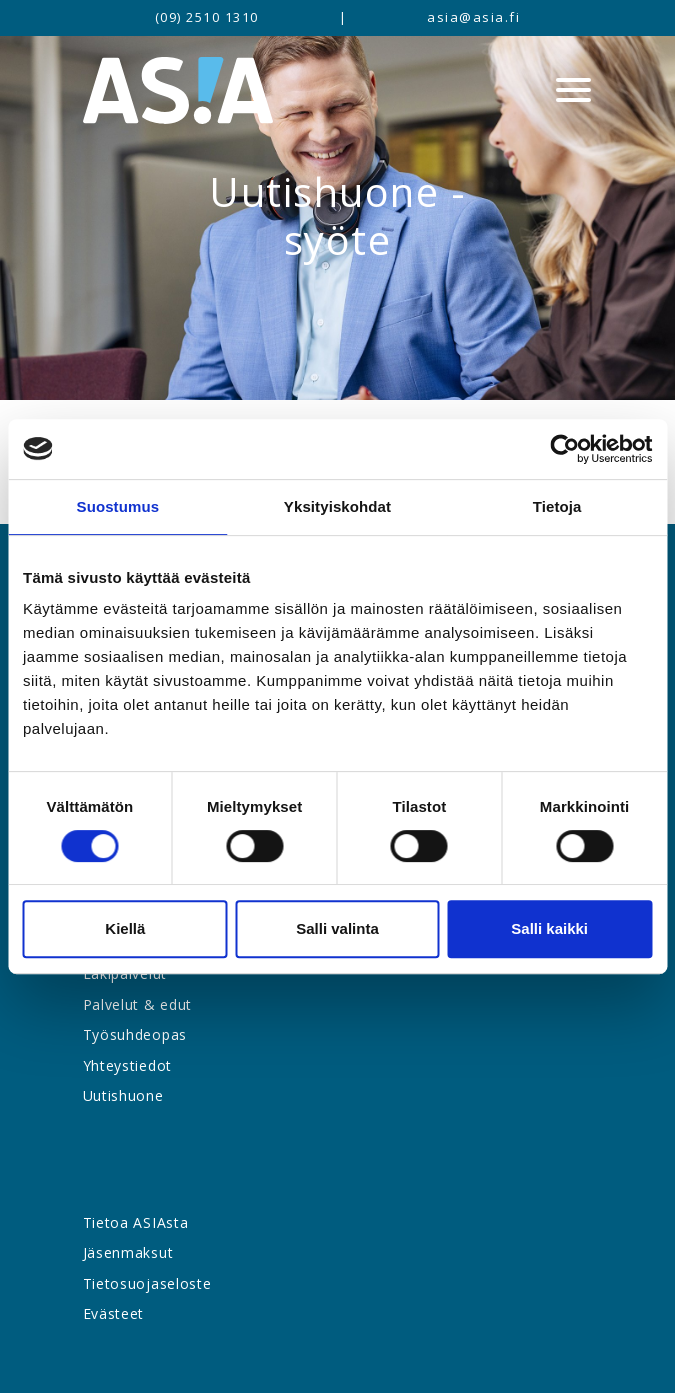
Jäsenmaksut (128, 1252)
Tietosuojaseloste (147, 1283)
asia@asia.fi (473, 17)
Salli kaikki (549, 928)
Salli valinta (337, 928)
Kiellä (125, 928)
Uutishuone (123, 1095)
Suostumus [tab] (118, 506)
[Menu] (573, 90)
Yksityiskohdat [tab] (337, 506)
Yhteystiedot (127, 1065)
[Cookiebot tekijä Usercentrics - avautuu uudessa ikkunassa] (564, 449)
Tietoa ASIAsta (136, 1222)
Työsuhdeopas (135, 1034)
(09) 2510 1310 (207, 17)
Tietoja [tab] (557, 506)
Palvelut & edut (138, 1004)
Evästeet (114, 1313)
